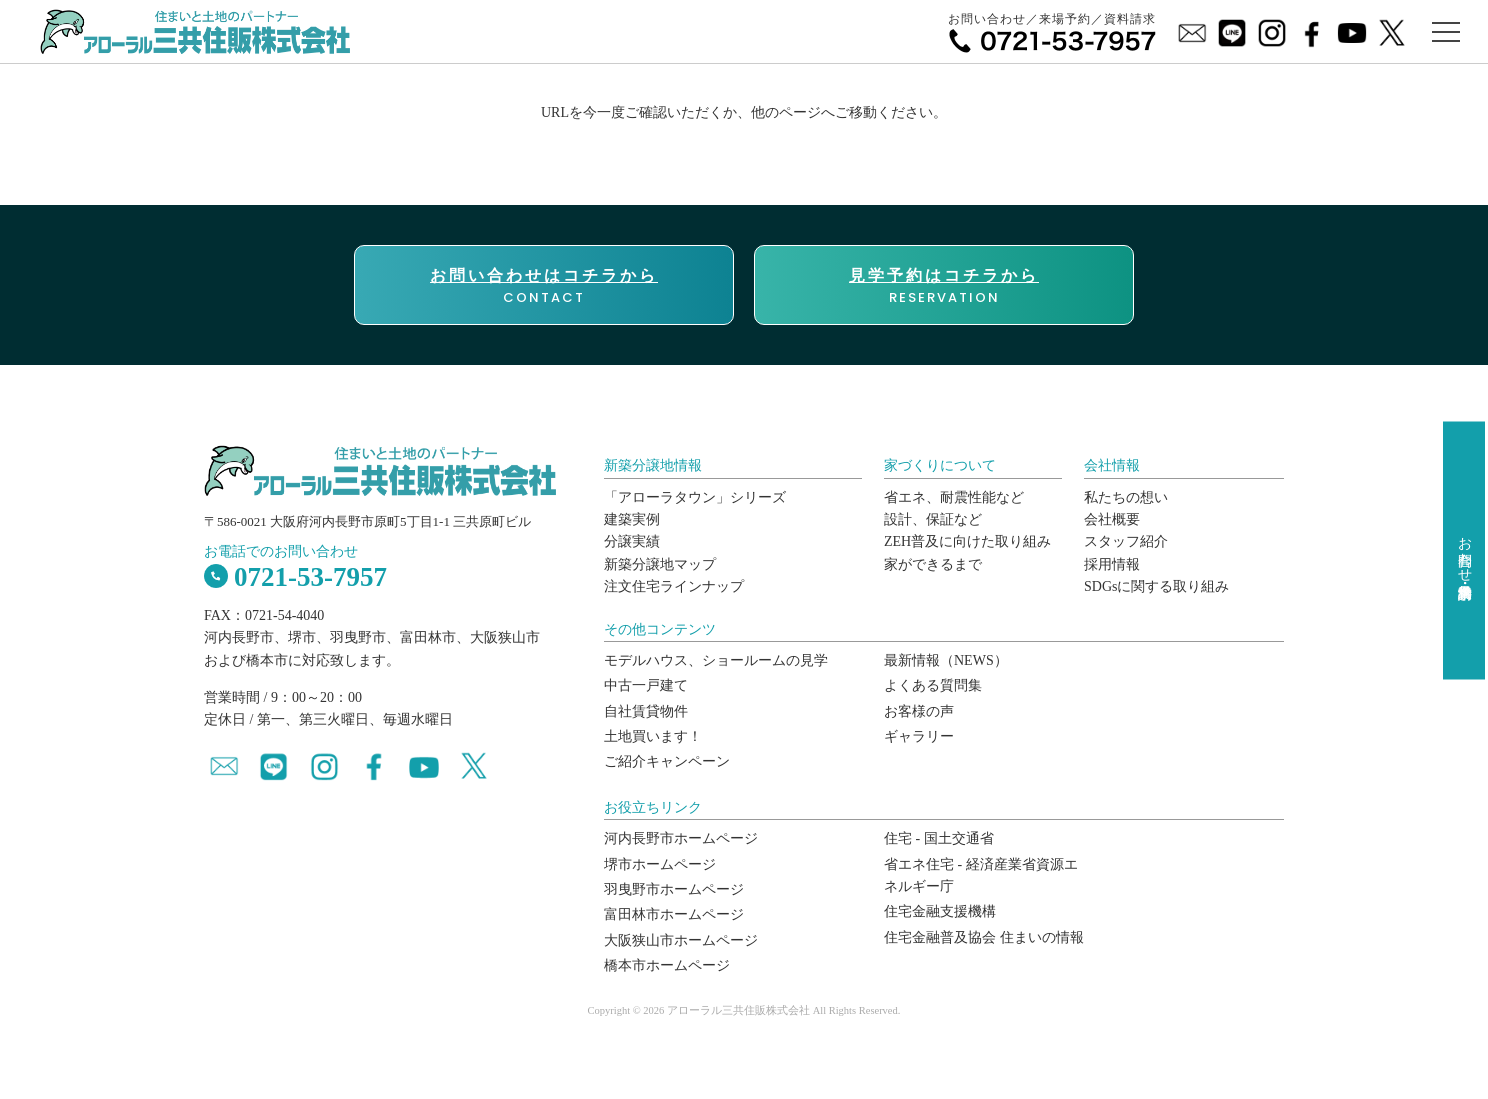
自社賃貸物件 (646, 711)
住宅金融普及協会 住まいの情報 (984, 937)
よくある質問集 (933, 685)
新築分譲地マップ (660, 564)
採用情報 (1112, 564)
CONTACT (544, 286)
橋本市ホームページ (667, 965)
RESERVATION (944, 286)
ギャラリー (919, 736)
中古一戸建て (646, 685)
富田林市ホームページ (674, 914)
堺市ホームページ (660, 864)
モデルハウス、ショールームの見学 (716, 660)
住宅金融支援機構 (940, 911)
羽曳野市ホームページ (674, 889)
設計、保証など (933, 519)
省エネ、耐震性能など (954, 497)
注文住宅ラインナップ (674, 586)
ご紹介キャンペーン (667, 761)
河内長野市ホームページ (681, 838)
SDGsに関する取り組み (1156, 586)
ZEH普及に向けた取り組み (967, 541)
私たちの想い (1126, 497)
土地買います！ (653, 736)
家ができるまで (933, 564)
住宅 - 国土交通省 (939, 838)
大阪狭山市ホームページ (681, 940)
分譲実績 (632, 541)
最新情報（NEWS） (946, 660)
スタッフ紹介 (1126, 541)
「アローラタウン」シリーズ (695, 497)
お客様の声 (919, 711)
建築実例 (632, 519)
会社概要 (1112, 519)
